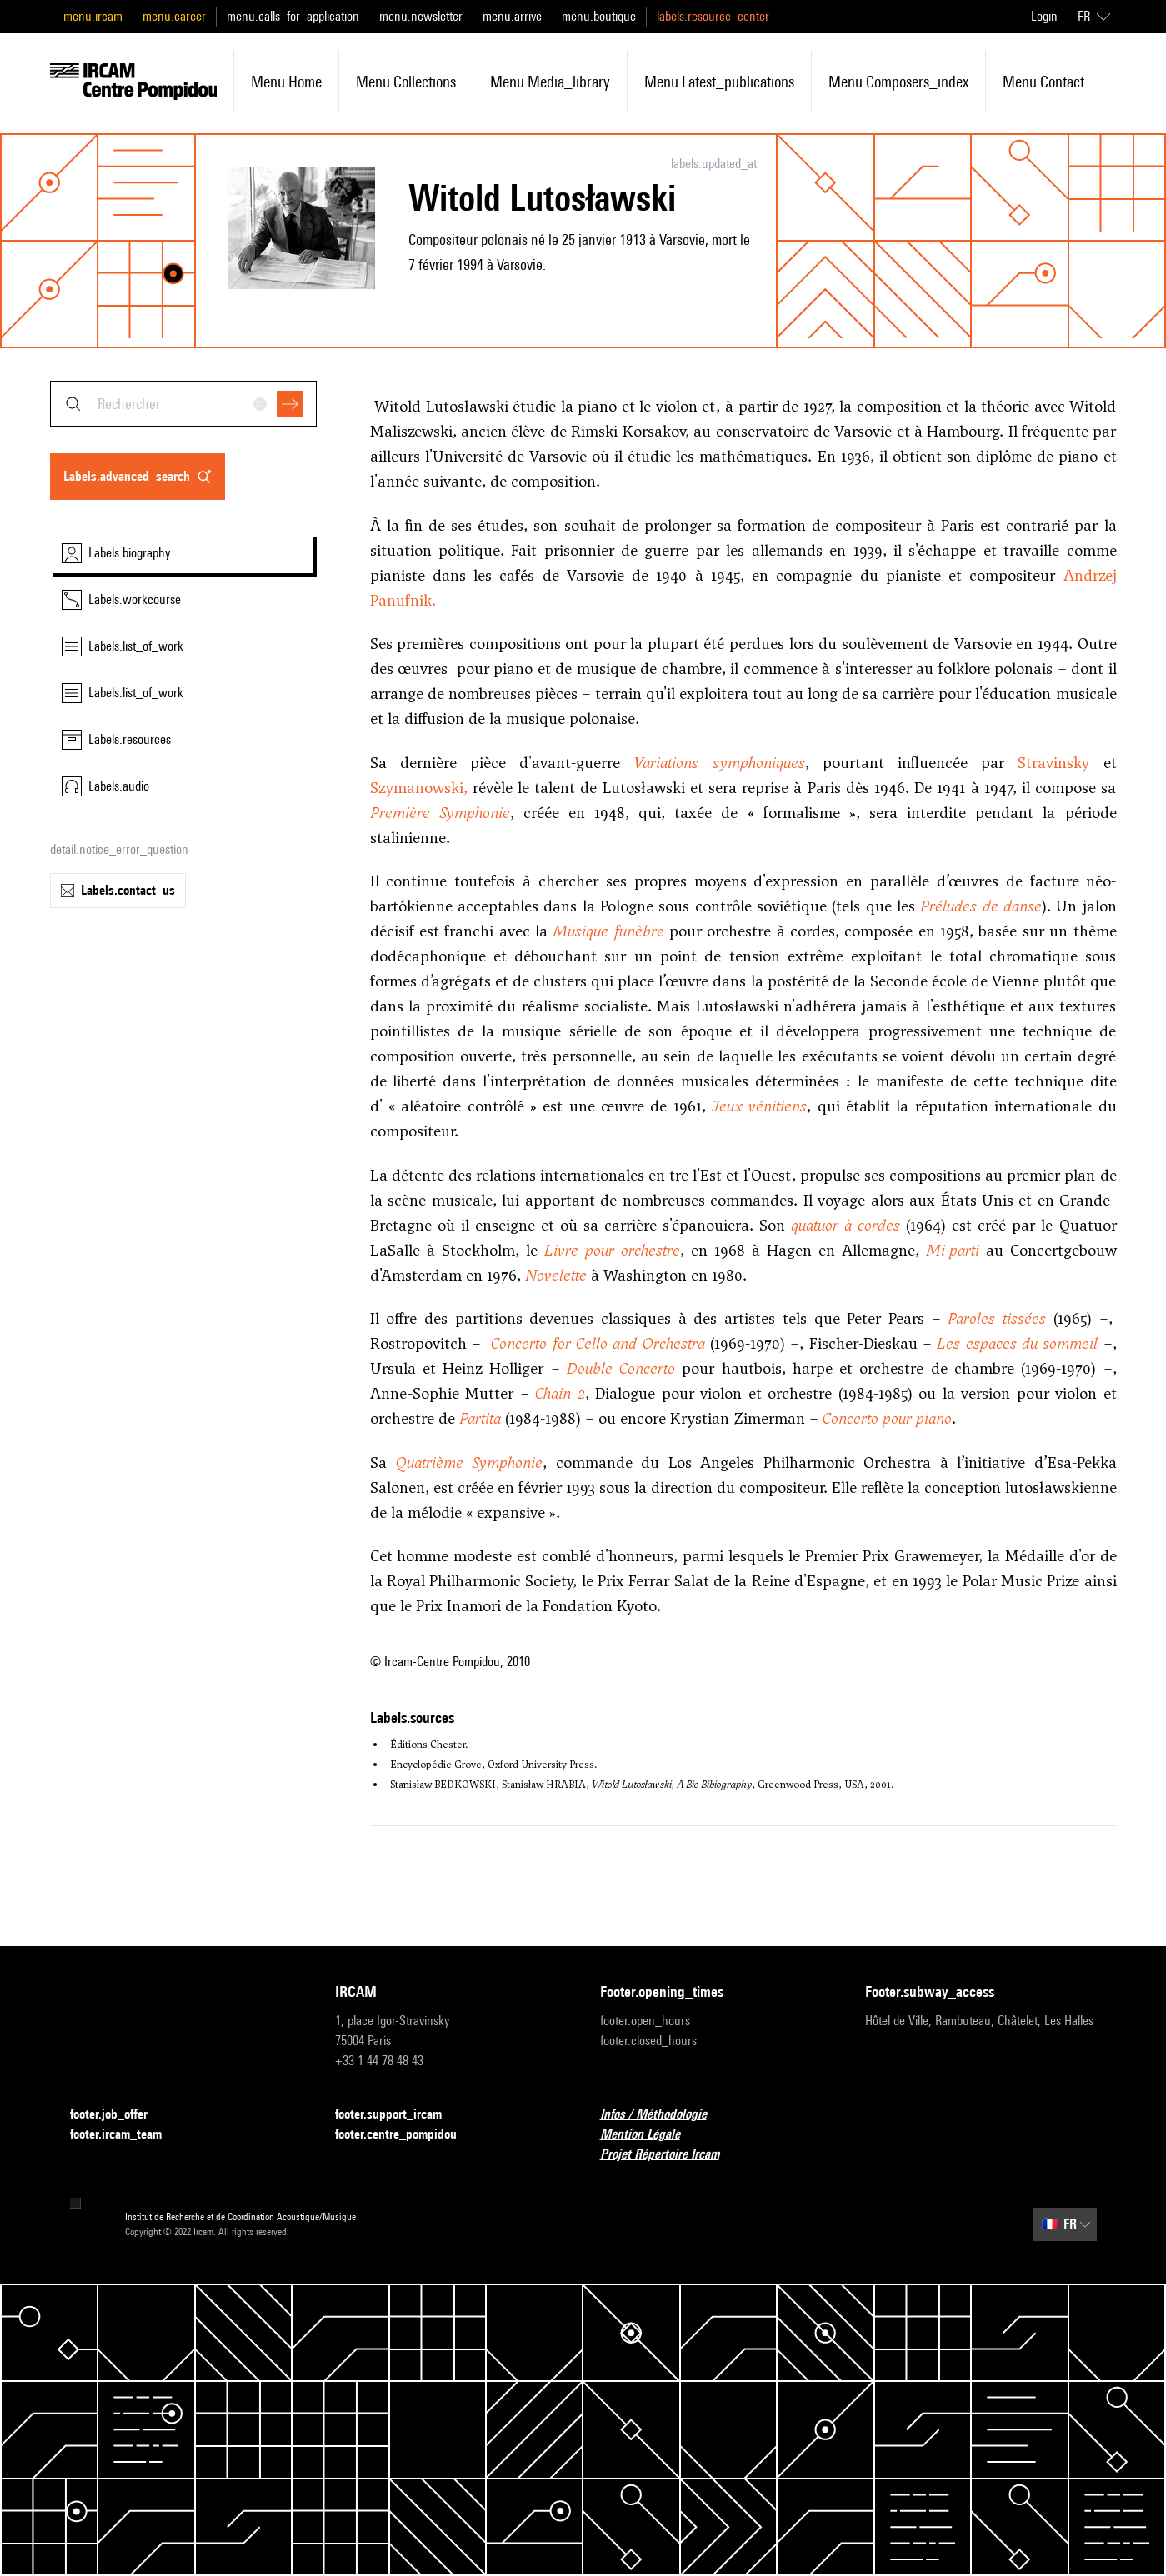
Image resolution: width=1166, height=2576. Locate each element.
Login (1044, 16)
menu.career (174, 16)
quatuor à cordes (845, 1225)
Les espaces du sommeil (1017, 1343)
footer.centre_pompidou (406, 2135)
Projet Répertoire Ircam (669, 2155)
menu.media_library (550, 81)
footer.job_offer (119, 2115)
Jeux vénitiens (759, 1106)
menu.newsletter (421, 16)
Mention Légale (650, 2135)
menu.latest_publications (719, 81)
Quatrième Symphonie (469, 1462)
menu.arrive (512, 16)
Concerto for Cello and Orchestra (597, 1343)
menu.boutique (599, 16)
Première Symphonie (440, 812)
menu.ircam (93, 16)
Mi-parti (952, 1250)
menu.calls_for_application (293, 16)
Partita (480, 1418)
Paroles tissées (997, 1318)
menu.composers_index (898, 81)
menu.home (286, 81)
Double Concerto (621, 1368)
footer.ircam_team (126, 2135)
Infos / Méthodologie (663, 2115)
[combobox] (183, 404)
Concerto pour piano (887, 1418)
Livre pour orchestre (612, 1250)
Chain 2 (560, 1393)
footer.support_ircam (398, 2115)
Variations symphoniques (718, 762)
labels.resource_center (713, 16)
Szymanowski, (419, 787)
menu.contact (1043, 81)
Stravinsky (1053, 762)
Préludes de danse (981, 906)
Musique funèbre (608, 931)
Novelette (556, 1275)
